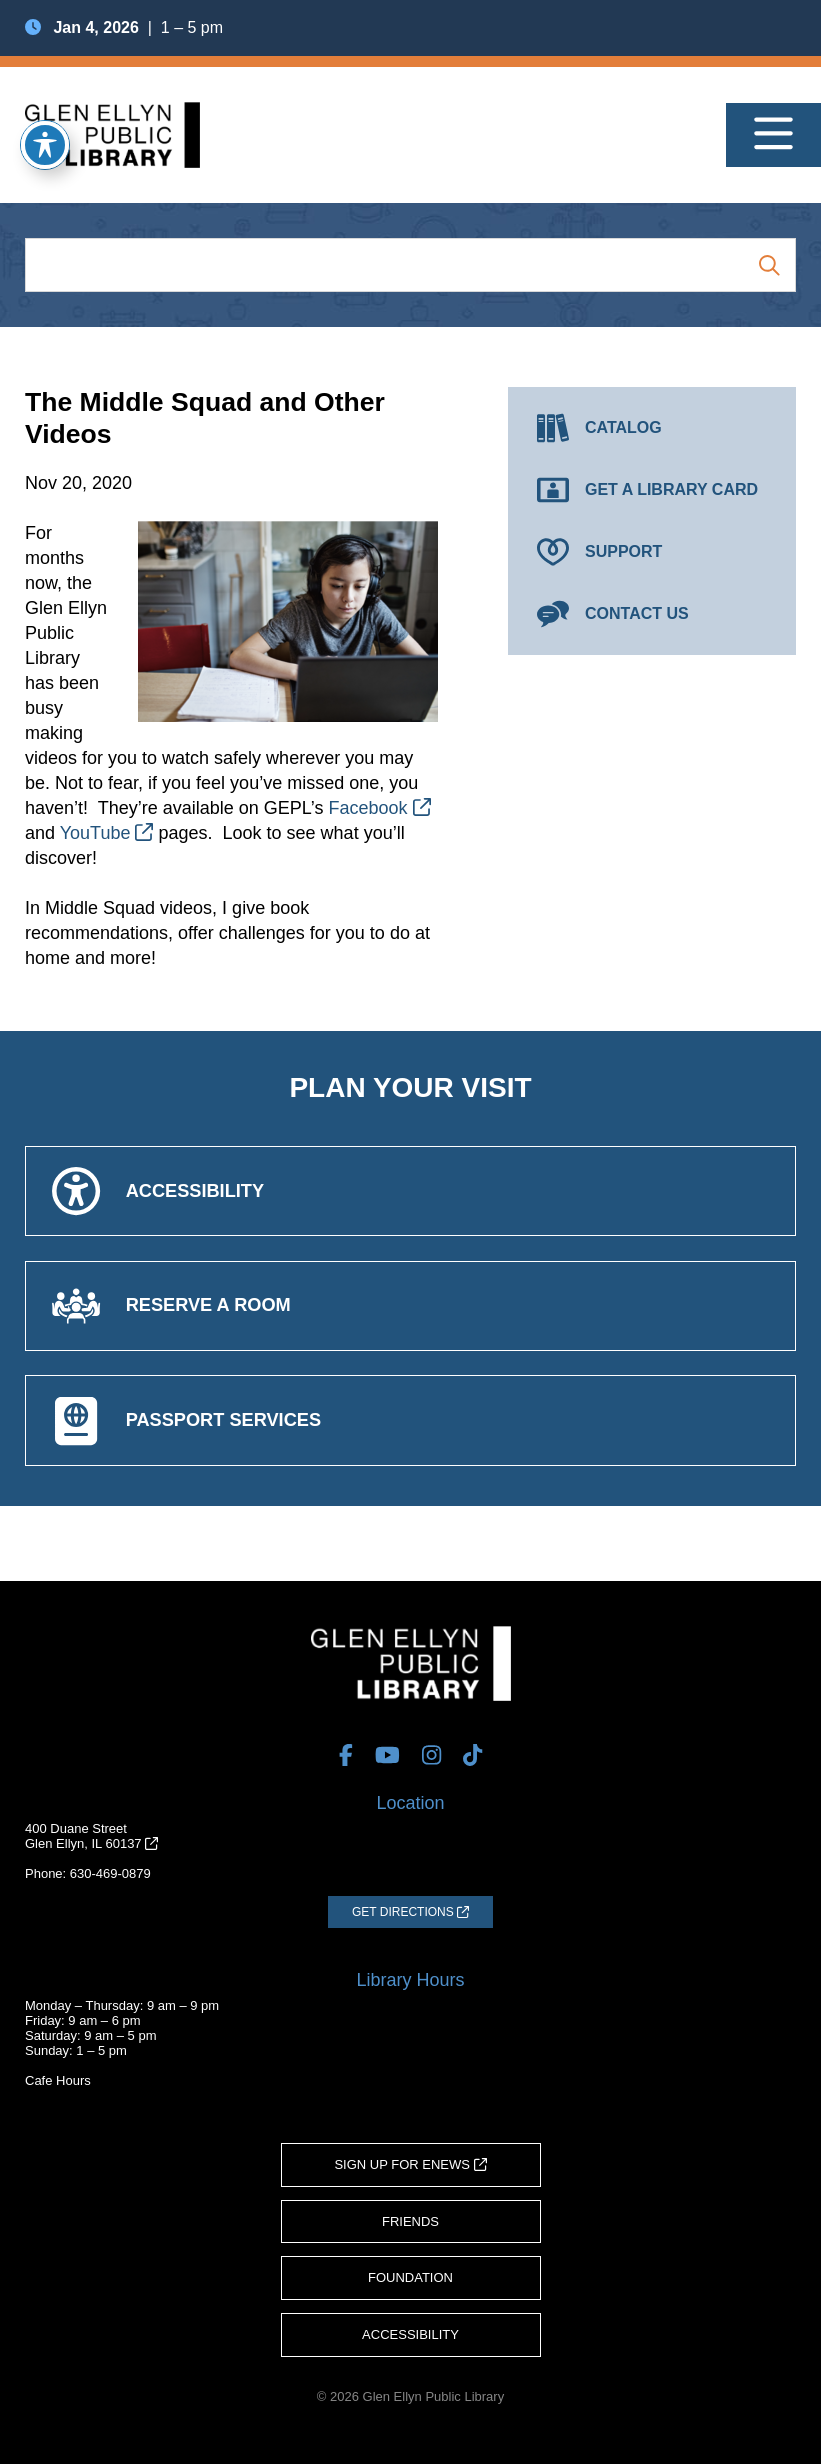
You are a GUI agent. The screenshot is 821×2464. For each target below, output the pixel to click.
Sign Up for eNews (410, 2164)
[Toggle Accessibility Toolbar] (45, 145)
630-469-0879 (110, 1873)
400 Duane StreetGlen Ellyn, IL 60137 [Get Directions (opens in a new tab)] (91, 1836)
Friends (410, 2221)
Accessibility (410, 2334)
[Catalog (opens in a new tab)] (652, 428)
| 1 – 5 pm (124, 27)
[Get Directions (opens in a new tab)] (410, 1912)
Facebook (380, 808)
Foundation (410, 2277)
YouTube (107, 833)
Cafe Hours (58, 2080)
